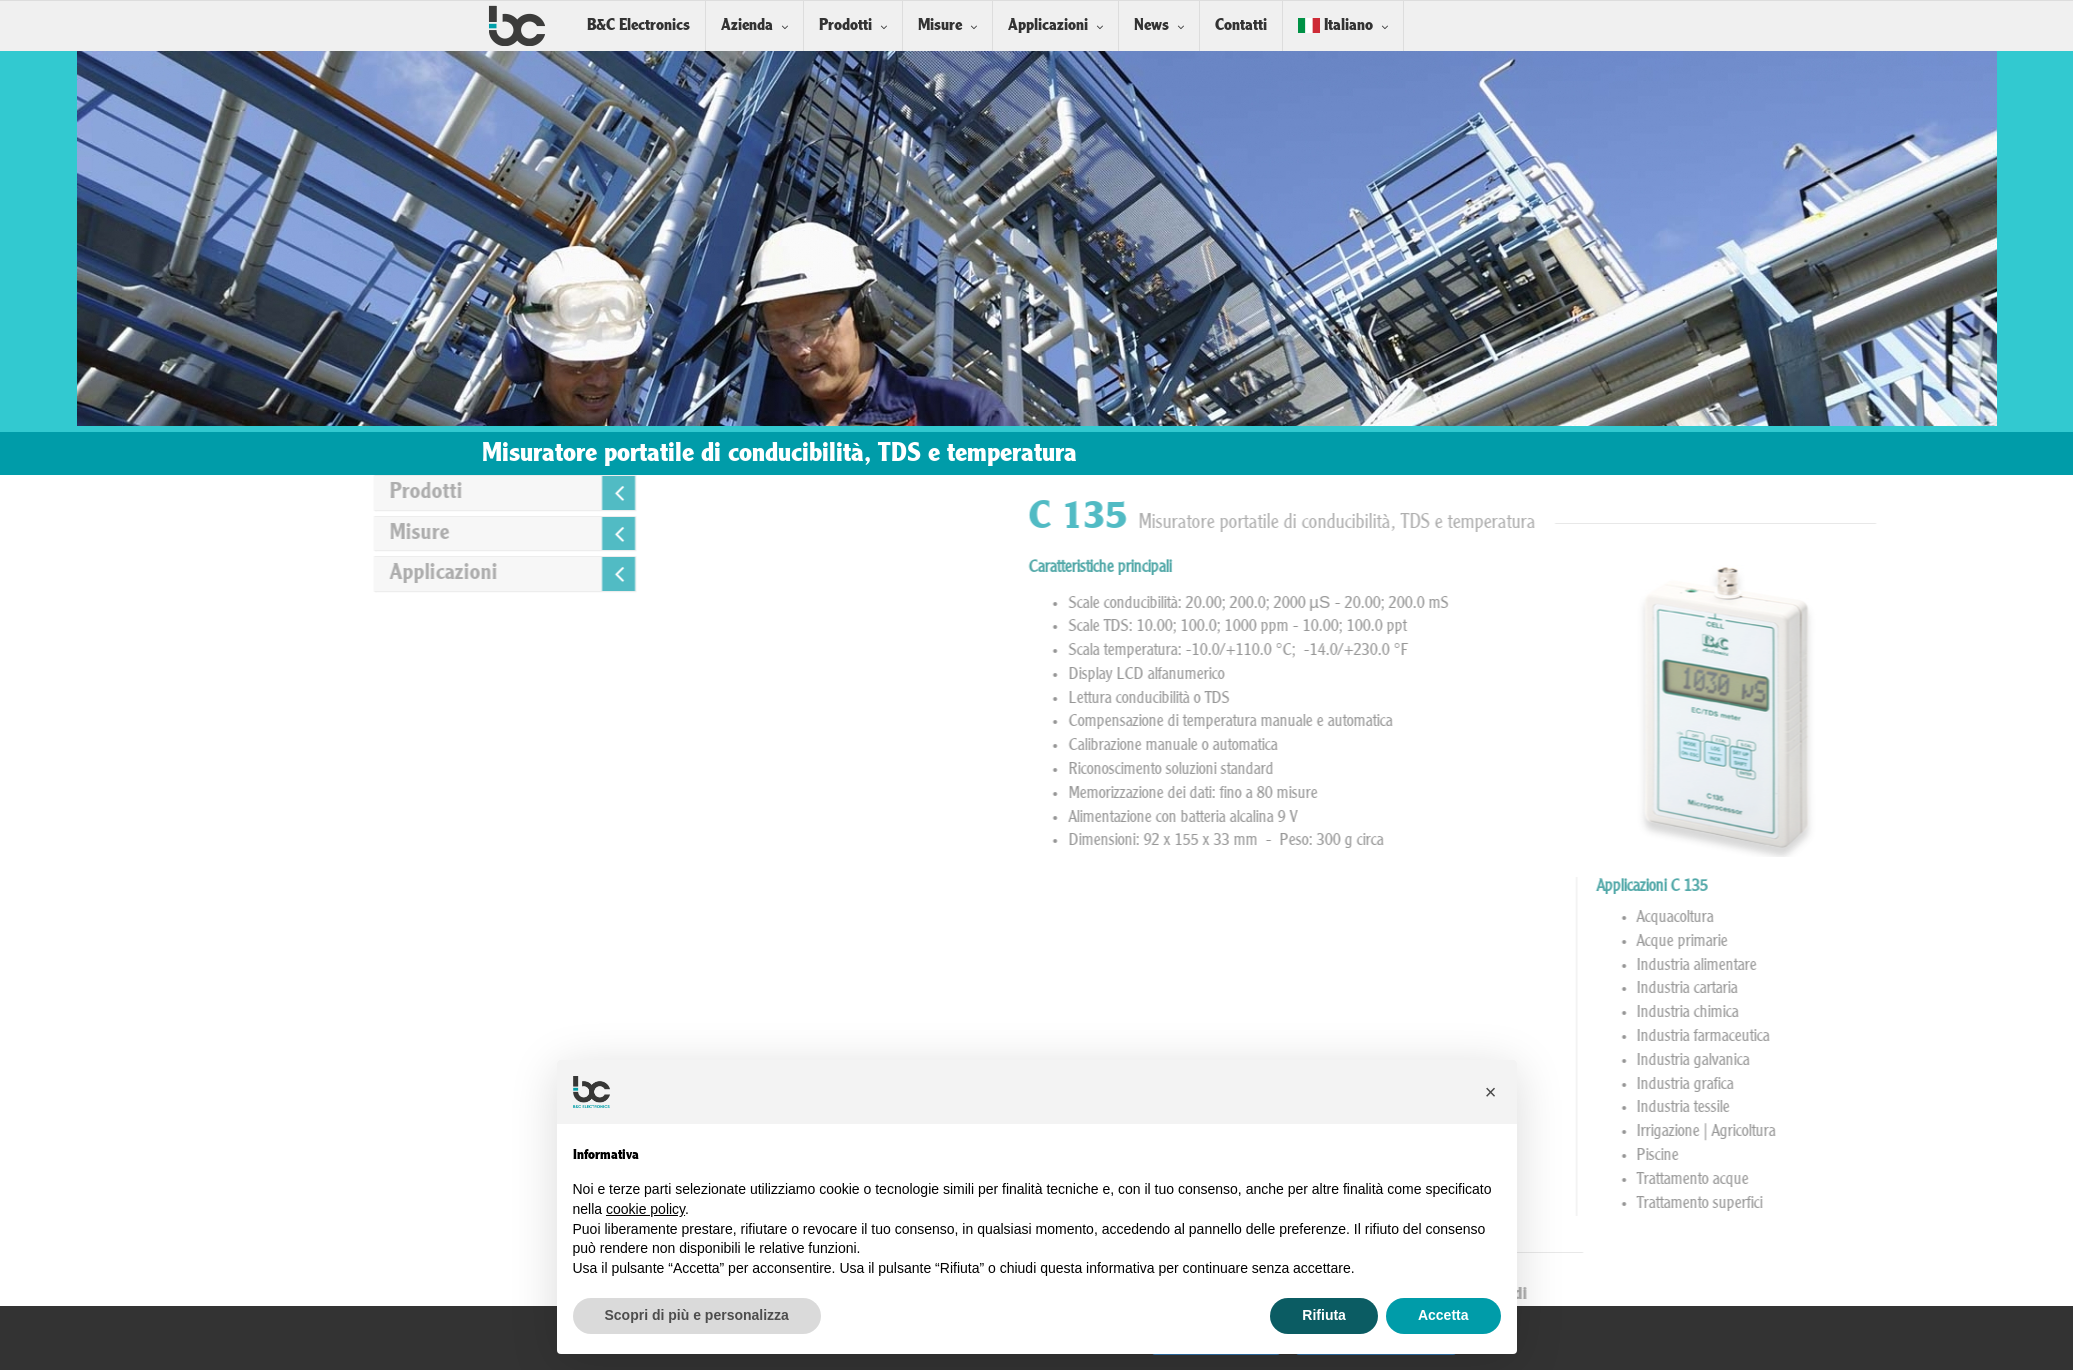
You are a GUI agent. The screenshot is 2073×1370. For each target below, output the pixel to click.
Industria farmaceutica (1999, 1037)
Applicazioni (1048, 25)
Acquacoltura (1971, 918)
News (1151, 25)
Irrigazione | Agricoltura (2002, 1132)
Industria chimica (1984, 1013)
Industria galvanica (1989, 1061)
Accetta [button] (1443, 1315)
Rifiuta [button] (1324, 1315)
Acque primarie (1978, 942)
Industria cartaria (1983, 989)
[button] (1491, 1092)
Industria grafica (1981, 1085)
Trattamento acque (1989, 1180)
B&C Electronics (638, 25)
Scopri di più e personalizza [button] (697, 1315)
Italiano (1335, 25)
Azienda (747, 25)
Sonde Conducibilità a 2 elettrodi (1682, 1294)
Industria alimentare (1993, 966)
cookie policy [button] (645, 1209)
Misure (940, 25)
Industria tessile (1979, 1108)
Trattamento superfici (1996, 1204)
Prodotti (845, 25)
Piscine (1954, 1156)
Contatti (1241, 25)
